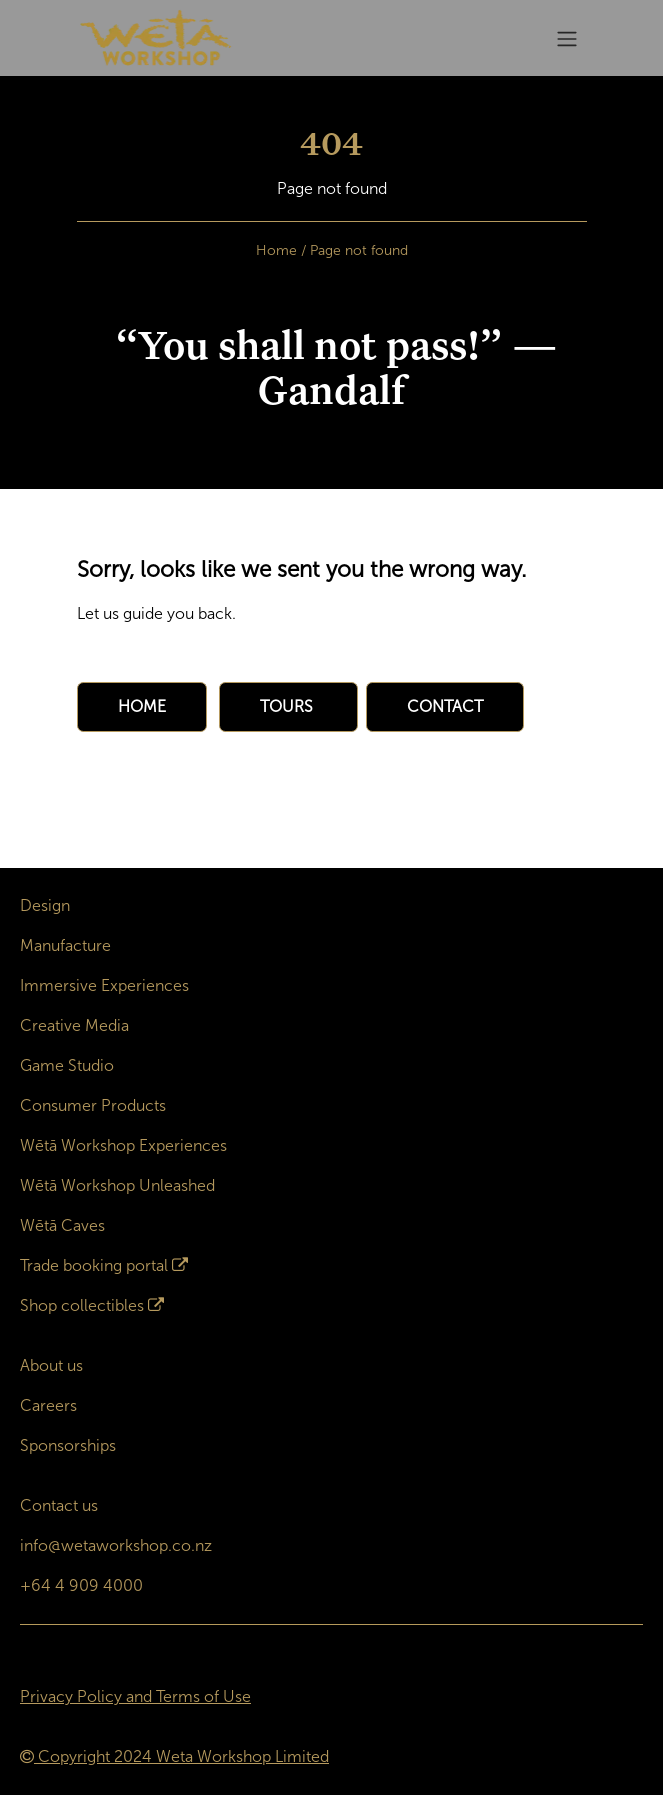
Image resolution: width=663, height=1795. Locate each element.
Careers (48, 1405)
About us (51, 1365)
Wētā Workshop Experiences (123, 1145)
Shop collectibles (82, 1305)
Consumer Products (93, 1105)
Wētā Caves (62, 1225)
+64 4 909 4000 (81, 1585)
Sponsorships (68, 1445)
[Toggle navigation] (567, 38)
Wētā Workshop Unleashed (117, 1185)
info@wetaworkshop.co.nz (116, 1545)
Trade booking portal (94, 1265)
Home (276, 250)
